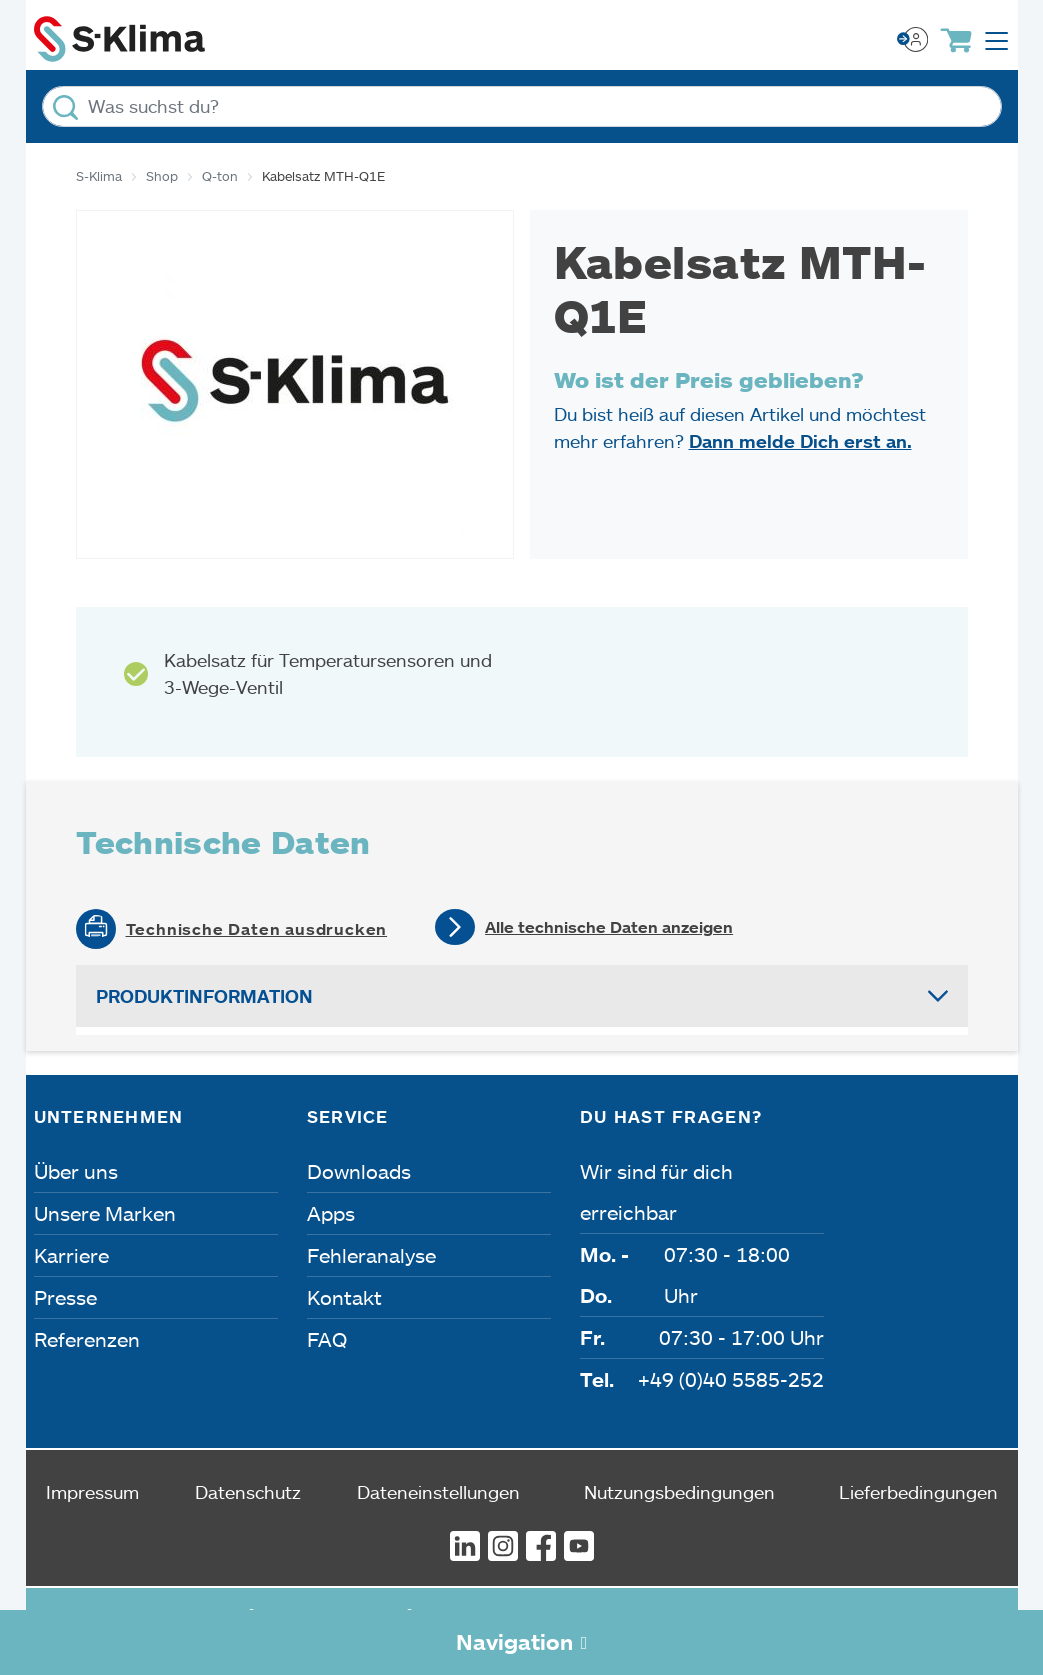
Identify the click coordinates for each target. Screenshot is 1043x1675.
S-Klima (99, 176)
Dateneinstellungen (438, 1492)
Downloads (359, 1171)
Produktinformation (204, 996)
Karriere (71, 1255)
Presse (65, 1297)
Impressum (92, 1492)
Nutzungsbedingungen (679, 1492)
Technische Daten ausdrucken (257, 929)
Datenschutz (248, 1492)
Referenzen (87, 1339)
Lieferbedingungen (918, 1492)
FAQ (327, 1339)
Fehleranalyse (371, 1255)
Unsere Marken (105, 1213)
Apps (331, 1213)
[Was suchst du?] (522, 106)
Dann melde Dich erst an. (800, 441)
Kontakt (344, 1297)
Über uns (76, 1171)
